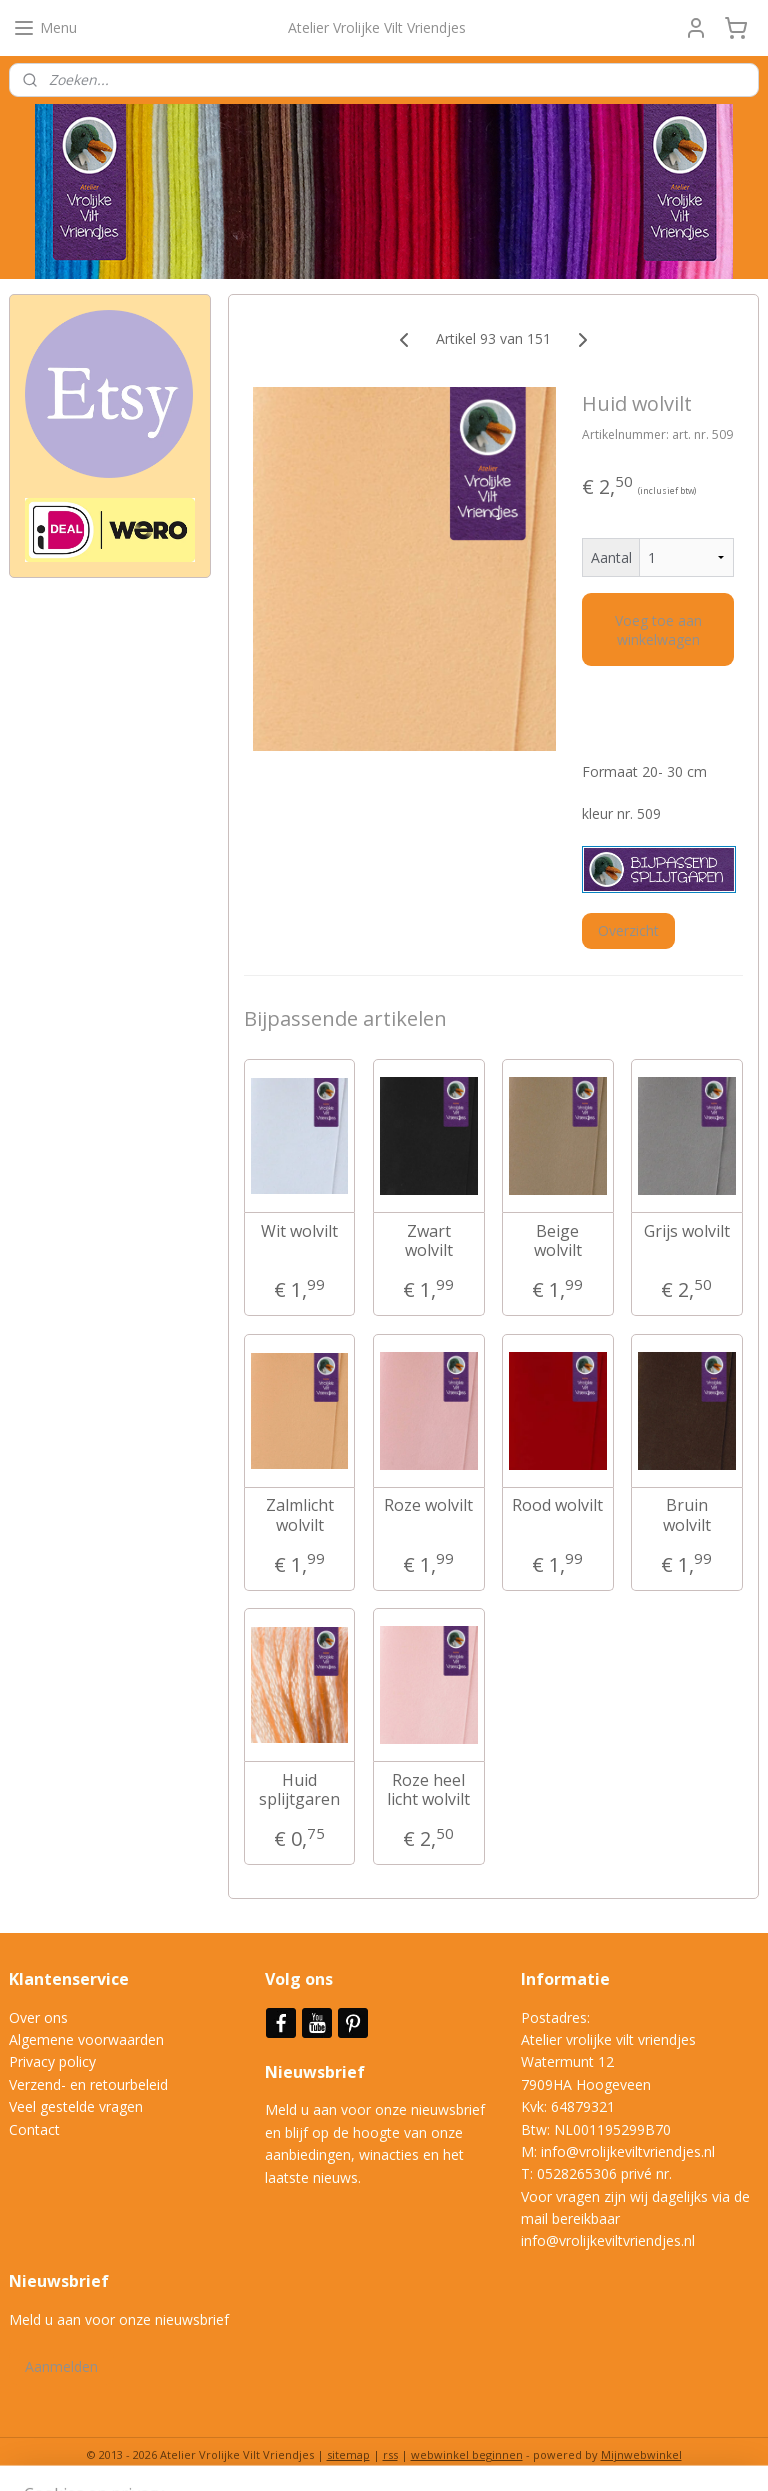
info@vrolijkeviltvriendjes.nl (628, 2151)
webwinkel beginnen (467, 2454)
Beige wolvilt (558, 1240)
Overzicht (628, 929)
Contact (34, 2129)
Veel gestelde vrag (68, 2106)
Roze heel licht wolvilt (429, 1789)
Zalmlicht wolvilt (300, 1515)
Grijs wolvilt (687, 1230)
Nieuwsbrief (317, 2072)
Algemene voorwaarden (86, 2039)
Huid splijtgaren (299, 1789)
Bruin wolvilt (687, 1515)
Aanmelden (61, 2366)
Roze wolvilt (429, 1505)
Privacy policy (52, 2061)
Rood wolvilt (558, 1505)
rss (390, 2454)
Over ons (38, 2017)
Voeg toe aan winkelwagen (658, 629)
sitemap (348, 2454)
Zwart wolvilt (429, 1240)
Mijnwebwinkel (641, 2454)
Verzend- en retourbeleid (88, 2084)
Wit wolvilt (299, 1230)
